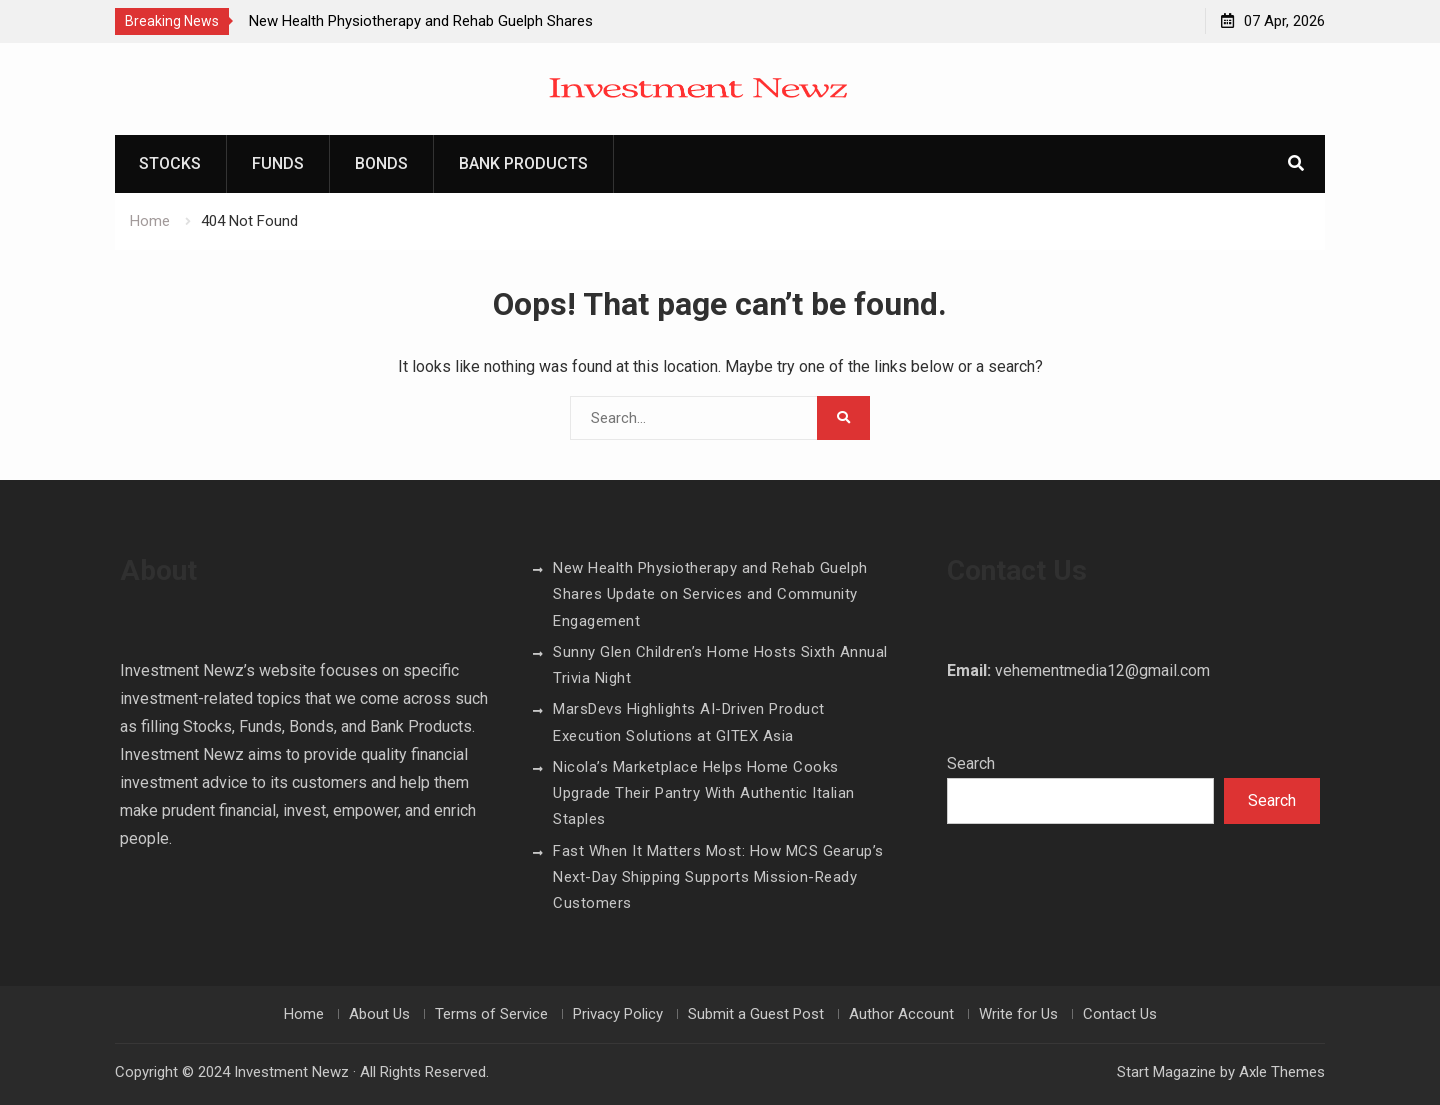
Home (304, 1014)
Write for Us (1018, 1014)
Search (971, 763)
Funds (278, 163)
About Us (379, 1014)
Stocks (170, 163)
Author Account (901, 1014)
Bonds (381, 163)
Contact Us (1120, 1014)
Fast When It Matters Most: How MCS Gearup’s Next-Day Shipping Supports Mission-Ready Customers (718, 877)
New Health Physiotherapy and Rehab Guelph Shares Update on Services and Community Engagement (710, 594)
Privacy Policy (618, 1014)
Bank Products (523, 163)
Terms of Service (491, 1014)
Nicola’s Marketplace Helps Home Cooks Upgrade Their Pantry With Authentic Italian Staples (704, 793)
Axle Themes (1282, 1072)
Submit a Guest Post (756, 1014)
